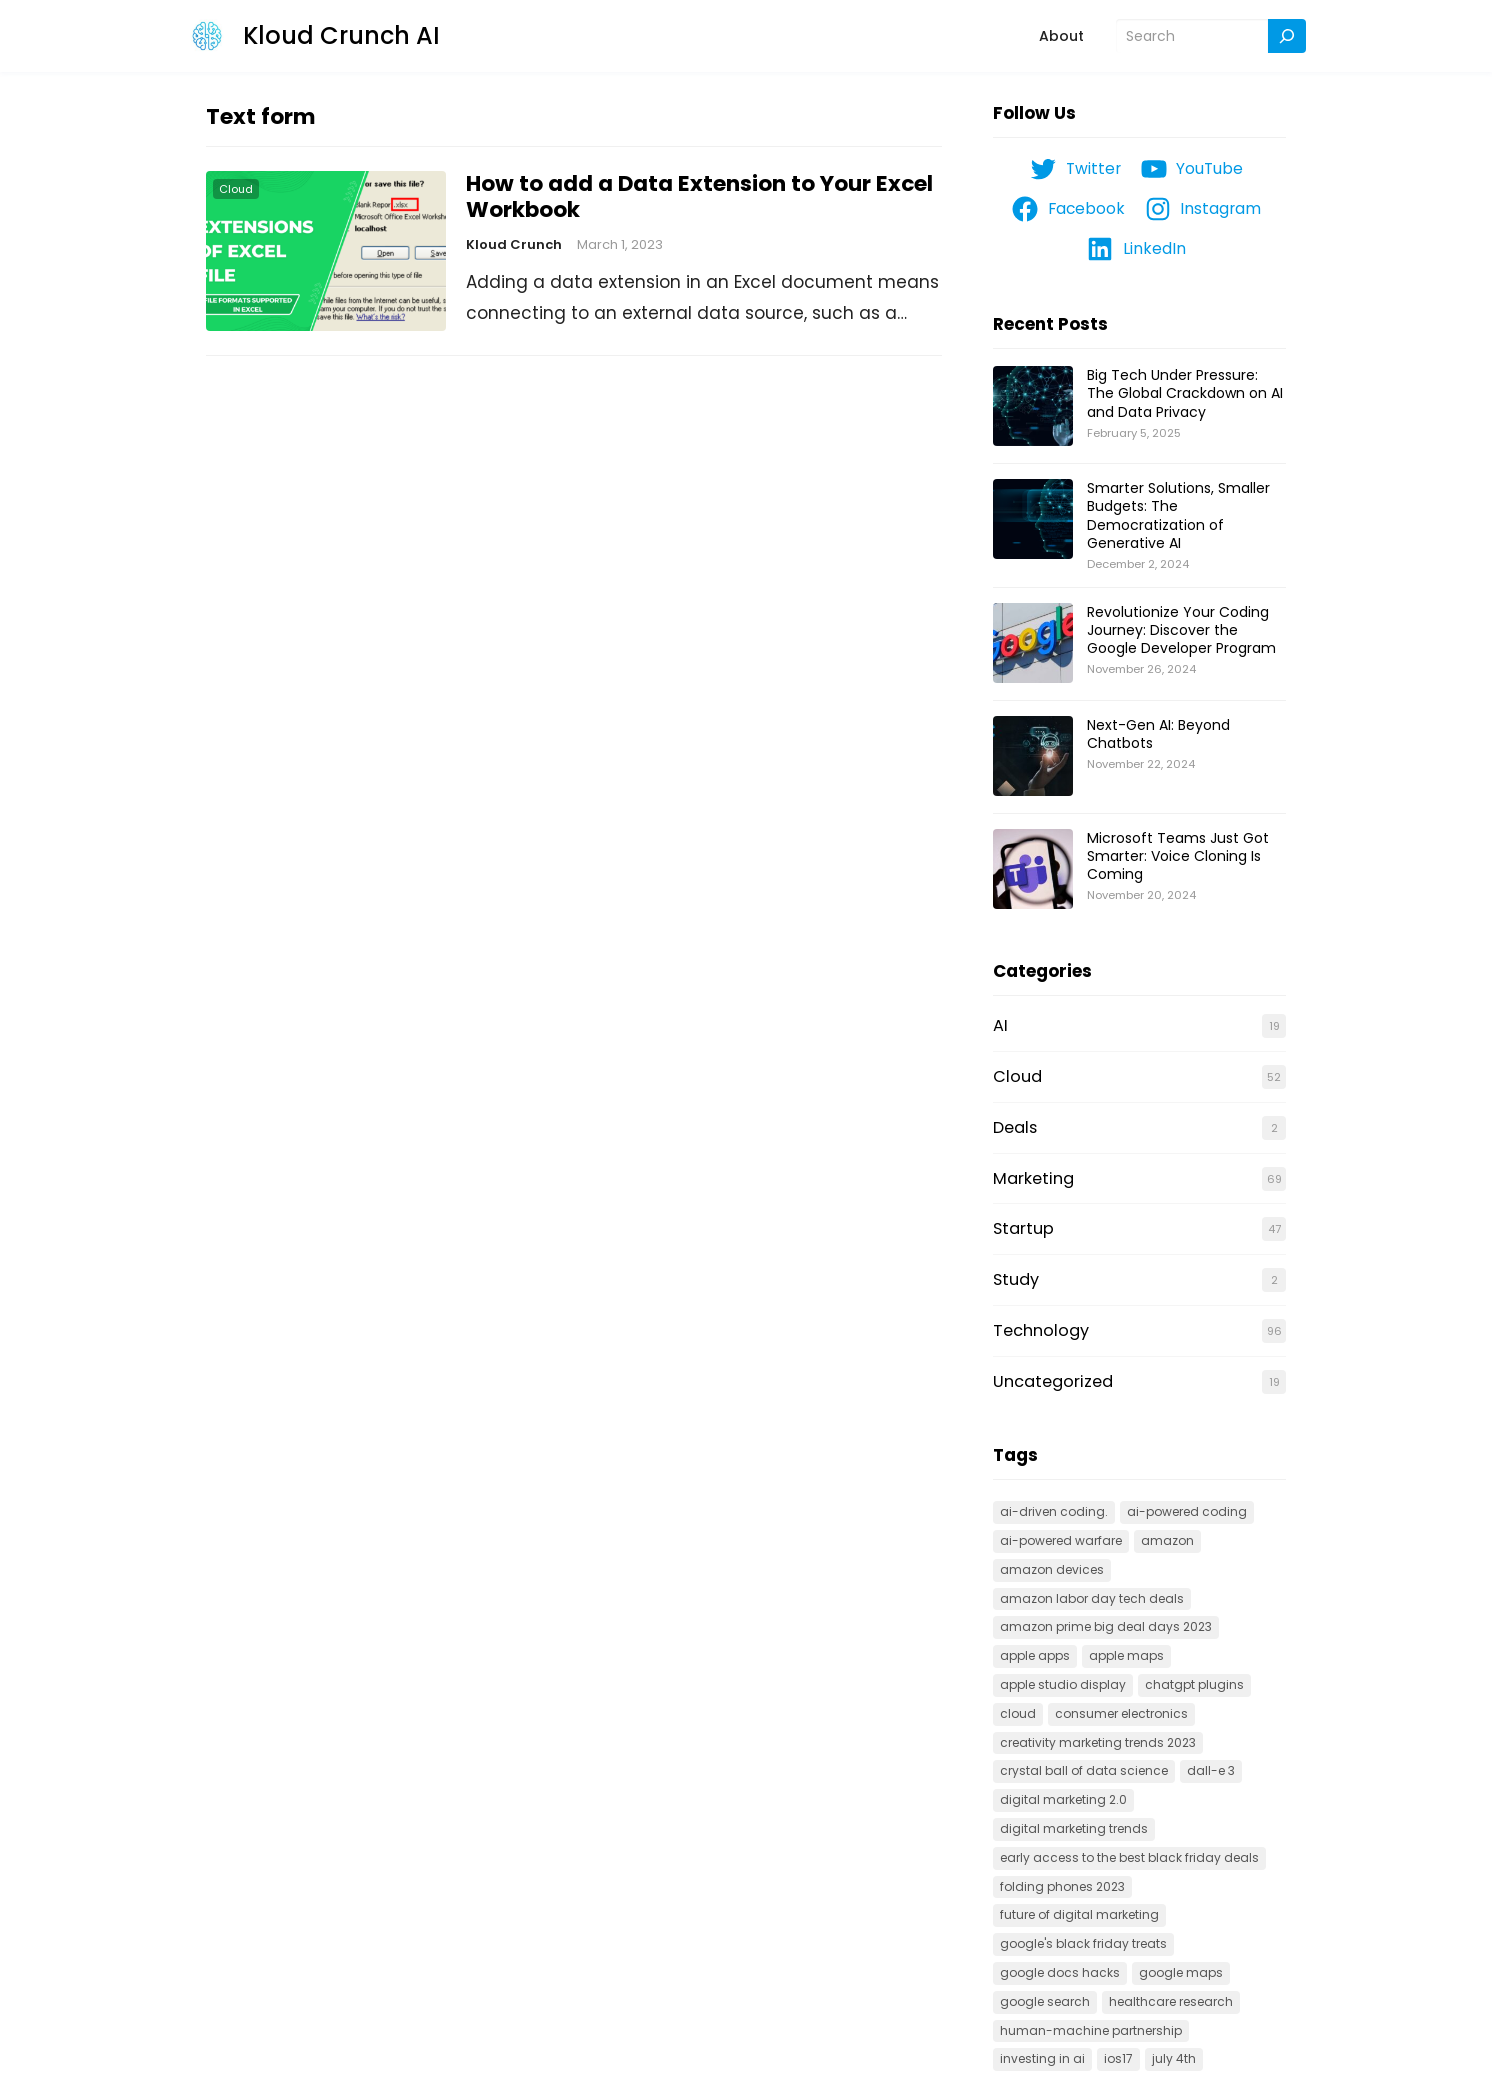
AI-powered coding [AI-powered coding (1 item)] (1187, 1511)
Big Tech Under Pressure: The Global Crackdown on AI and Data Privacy (1185, 393)
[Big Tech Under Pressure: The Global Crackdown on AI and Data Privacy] (1033, 407)
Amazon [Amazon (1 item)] (1167, 1540)
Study (1016, 1279)
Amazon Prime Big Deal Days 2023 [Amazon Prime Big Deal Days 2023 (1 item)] (1106, 1626)
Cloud (236, 189)
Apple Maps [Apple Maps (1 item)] (1126, 1655)
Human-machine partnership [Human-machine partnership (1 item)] (1091, 2030)
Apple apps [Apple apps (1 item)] (1035, 1655)
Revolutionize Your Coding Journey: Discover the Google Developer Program (1181, 630)
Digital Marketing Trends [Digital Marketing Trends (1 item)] (1074, 1828)
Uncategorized (1053, 1381)
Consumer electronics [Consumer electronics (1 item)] (1121, 1713)
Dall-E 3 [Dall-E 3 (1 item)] (1211, 1770)
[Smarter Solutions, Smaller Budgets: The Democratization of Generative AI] (1033, 520)
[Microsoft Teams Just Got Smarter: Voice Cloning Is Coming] (1033, 870)
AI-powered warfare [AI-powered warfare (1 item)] (1061, 1540)
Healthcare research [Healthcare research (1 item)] (1171, 2001)
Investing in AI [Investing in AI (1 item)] (1042, 2058)
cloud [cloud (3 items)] (1018, 1713)
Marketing (1033, 1178)
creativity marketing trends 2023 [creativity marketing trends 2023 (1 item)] (1098, 1742)
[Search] (1287, 36)
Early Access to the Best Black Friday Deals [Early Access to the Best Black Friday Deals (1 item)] (1129, 1857)
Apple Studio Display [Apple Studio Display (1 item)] (1063, 1684)
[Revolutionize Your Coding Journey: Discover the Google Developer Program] (1033, 644)
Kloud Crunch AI (341, 35)
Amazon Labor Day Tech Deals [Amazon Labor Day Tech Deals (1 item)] (1092, 1598)
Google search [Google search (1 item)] (1045, 2001)
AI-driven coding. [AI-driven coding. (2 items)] (1054, 1511)
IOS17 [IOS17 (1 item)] (1118, 2058)
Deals (1015, 1127)
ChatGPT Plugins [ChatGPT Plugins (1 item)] (1194, 1684)
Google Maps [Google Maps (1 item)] (1181, 1972)
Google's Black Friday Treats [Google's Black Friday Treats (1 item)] (1083, 1943)
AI (1000, 1025)
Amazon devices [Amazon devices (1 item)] (1052, 1569)
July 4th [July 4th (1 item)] (1174, 2058)
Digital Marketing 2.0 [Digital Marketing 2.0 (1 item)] (1063, 1799)
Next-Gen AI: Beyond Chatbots (1158, 734)
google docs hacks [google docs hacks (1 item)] (1060, 1972)
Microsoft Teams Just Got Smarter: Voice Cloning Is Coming (1178, 856)
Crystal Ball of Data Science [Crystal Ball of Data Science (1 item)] (1084, 1770)
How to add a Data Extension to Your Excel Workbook (699, 197)
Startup (1023, 1228)
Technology (1041, 1330)
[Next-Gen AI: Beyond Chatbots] (1033, 757)
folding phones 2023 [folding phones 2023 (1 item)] (1062, 1886)
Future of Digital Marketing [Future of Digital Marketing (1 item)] (1079, 1914)
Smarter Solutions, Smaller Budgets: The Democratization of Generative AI (1178, 515)
